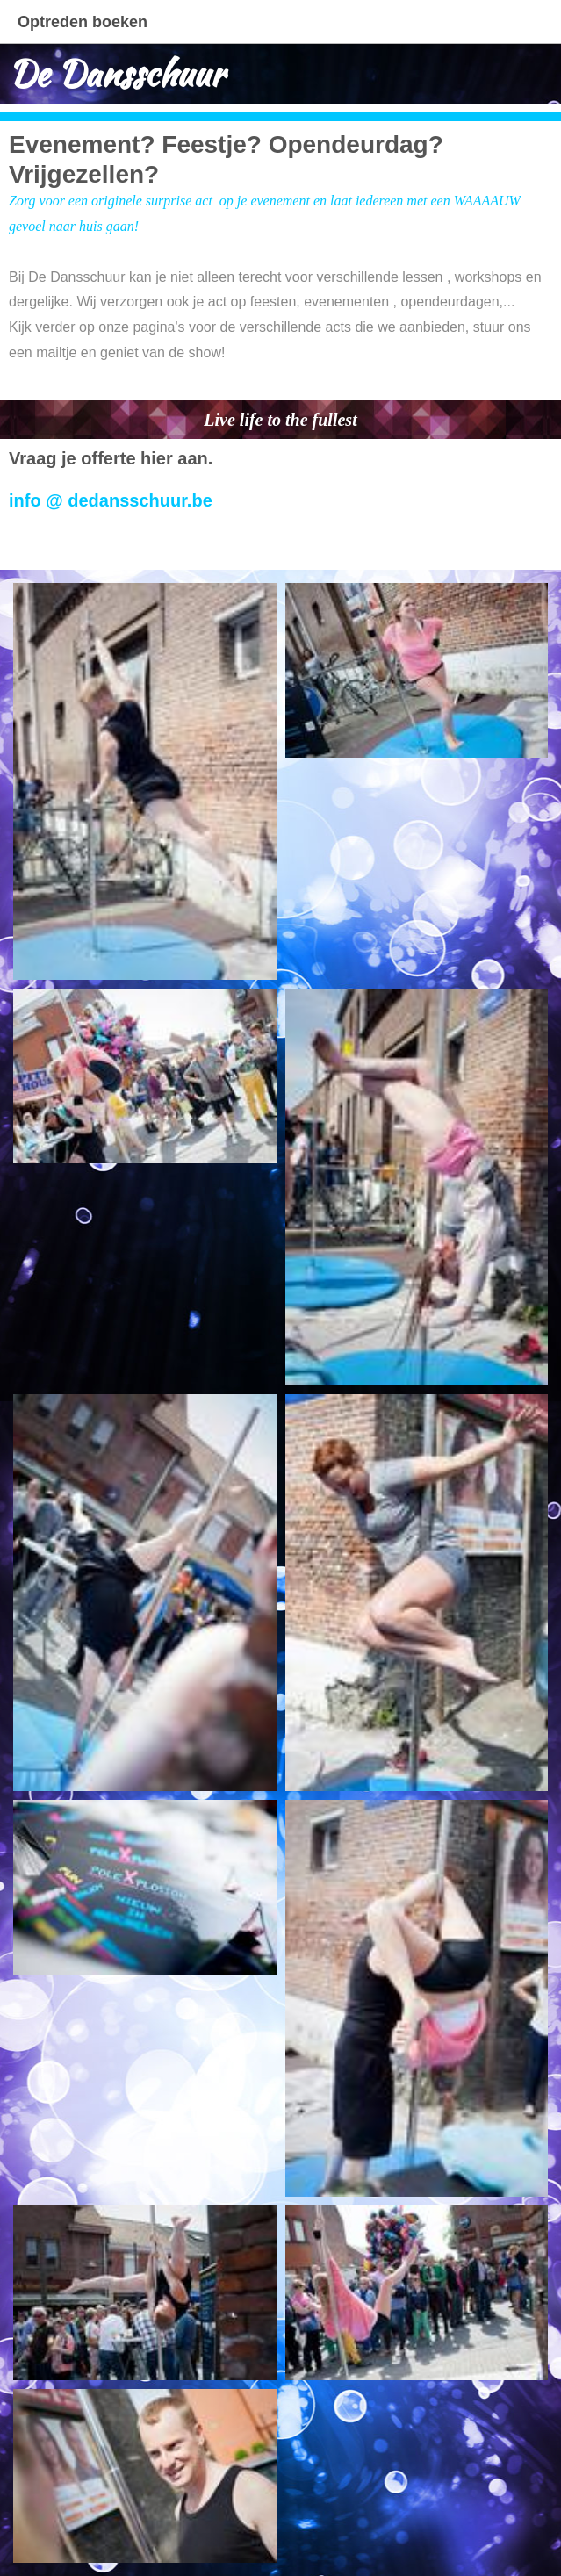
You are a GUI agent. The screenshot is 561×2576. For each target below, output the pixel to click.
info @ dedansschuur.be (110, 500)
